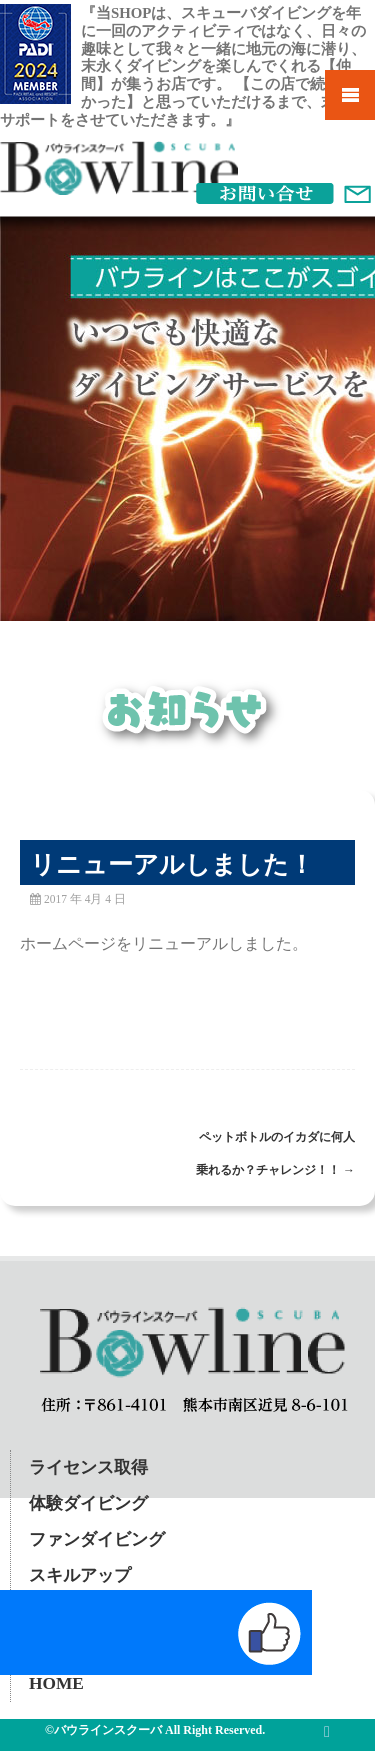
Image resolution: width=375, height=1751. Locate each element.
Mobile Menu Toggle (350, 95)
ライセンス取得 (88, 1467)
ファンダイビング (97, 1539)
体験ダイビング (88, 1503)
